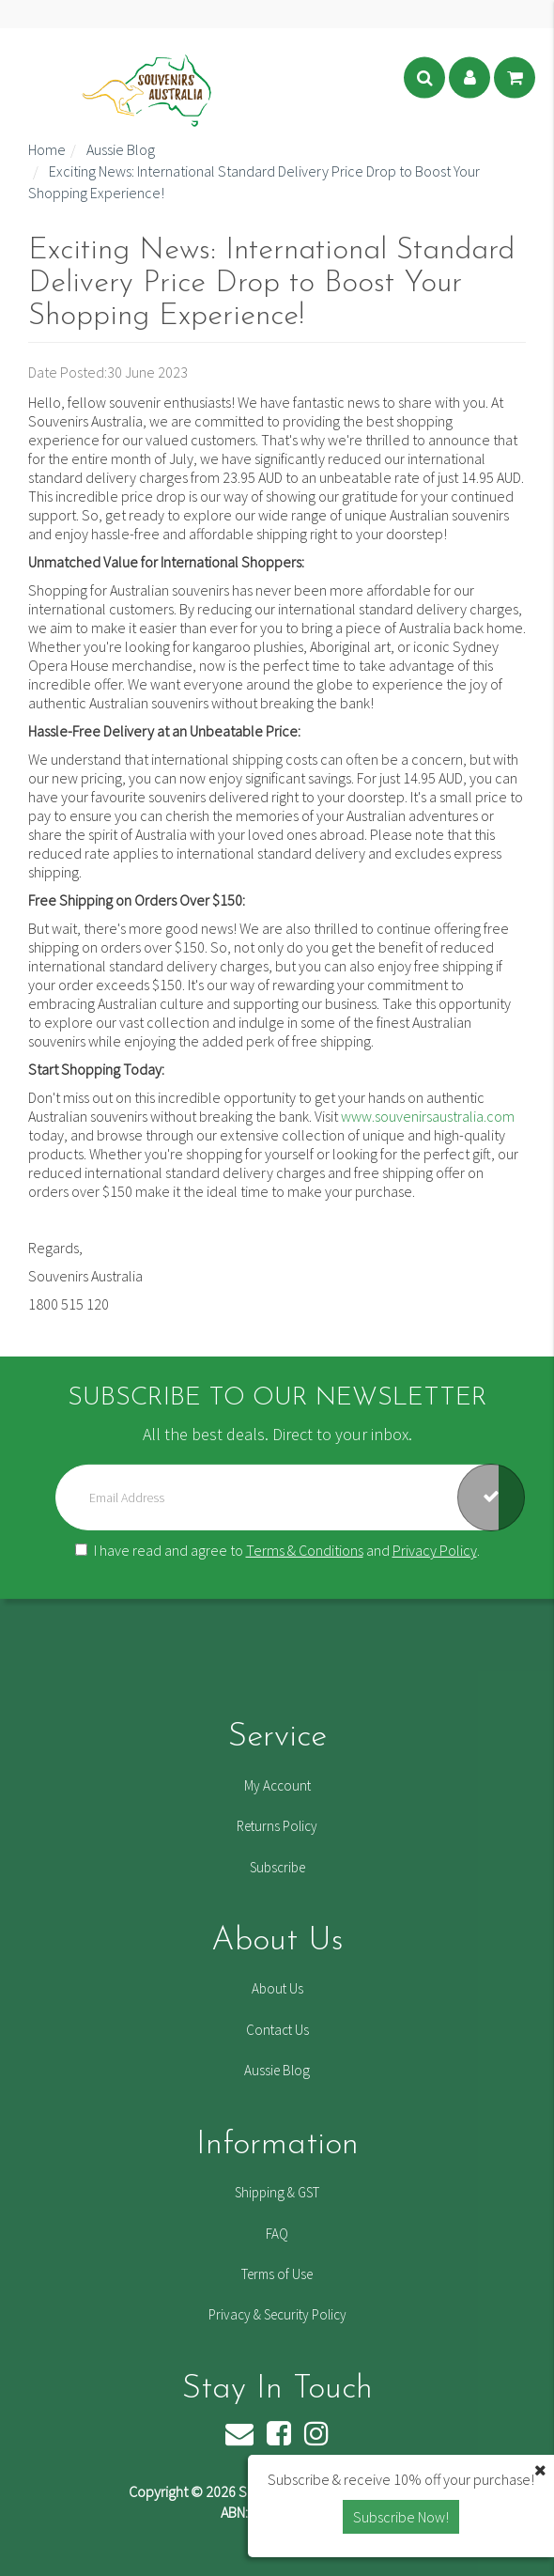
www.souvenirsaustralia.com (428, 1116)
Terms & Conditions (304, 1550)
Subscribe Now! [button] (401, 2516)
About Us (277, 1988)
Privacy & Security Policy (277, 2314)
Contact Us (277, 2030)
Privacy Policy (434, 1550)
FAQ (277, 2233)
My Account (277, 1785)
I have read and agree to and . (277, 1550)
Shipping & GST (277, 2192)
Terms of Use (277, 2274)
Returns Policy (277, 1826)
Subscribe (277, 1867)
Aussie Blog (277, 2070)
